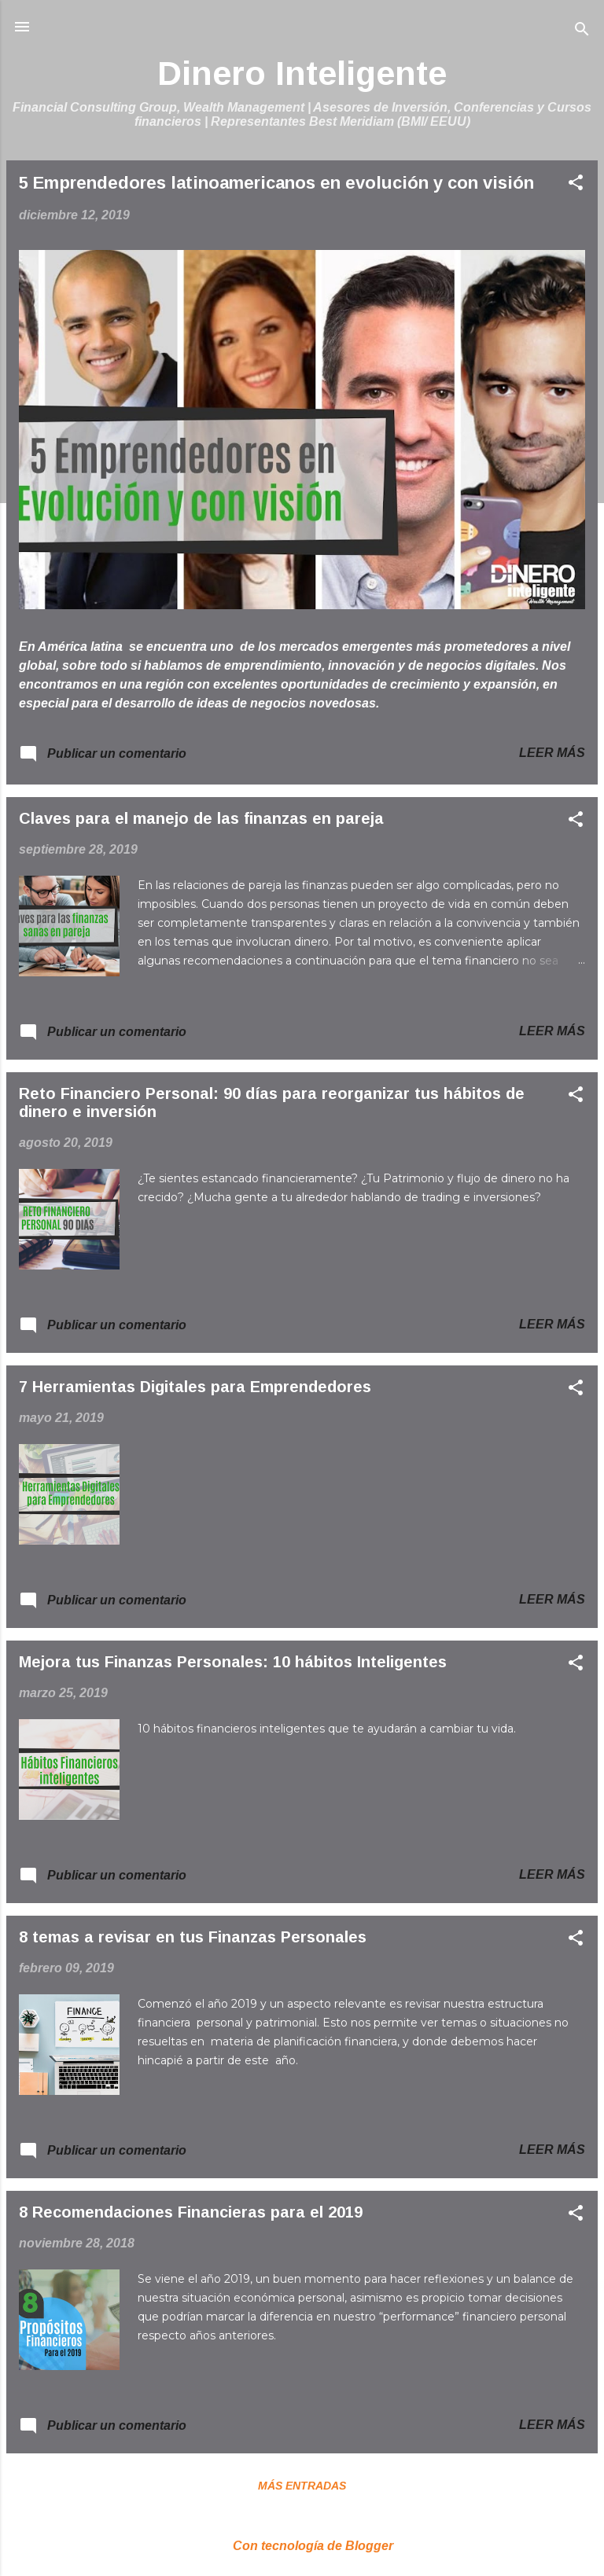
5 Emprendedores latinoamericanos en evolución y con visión (276, 183)
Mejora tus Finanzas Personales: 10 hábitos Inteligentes (233, 1661)
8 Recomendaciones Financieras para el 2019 (191, 2212)
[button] (575, 185)
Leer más (552, 752)
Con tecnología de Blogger (302, 2545)
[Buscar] (582, 32)
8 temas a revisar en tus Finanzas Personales (192, 1937)
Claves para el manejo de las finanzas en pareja (201, 818)
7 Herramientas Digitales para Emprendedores (195, 1386)
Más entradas (302, 2485)
